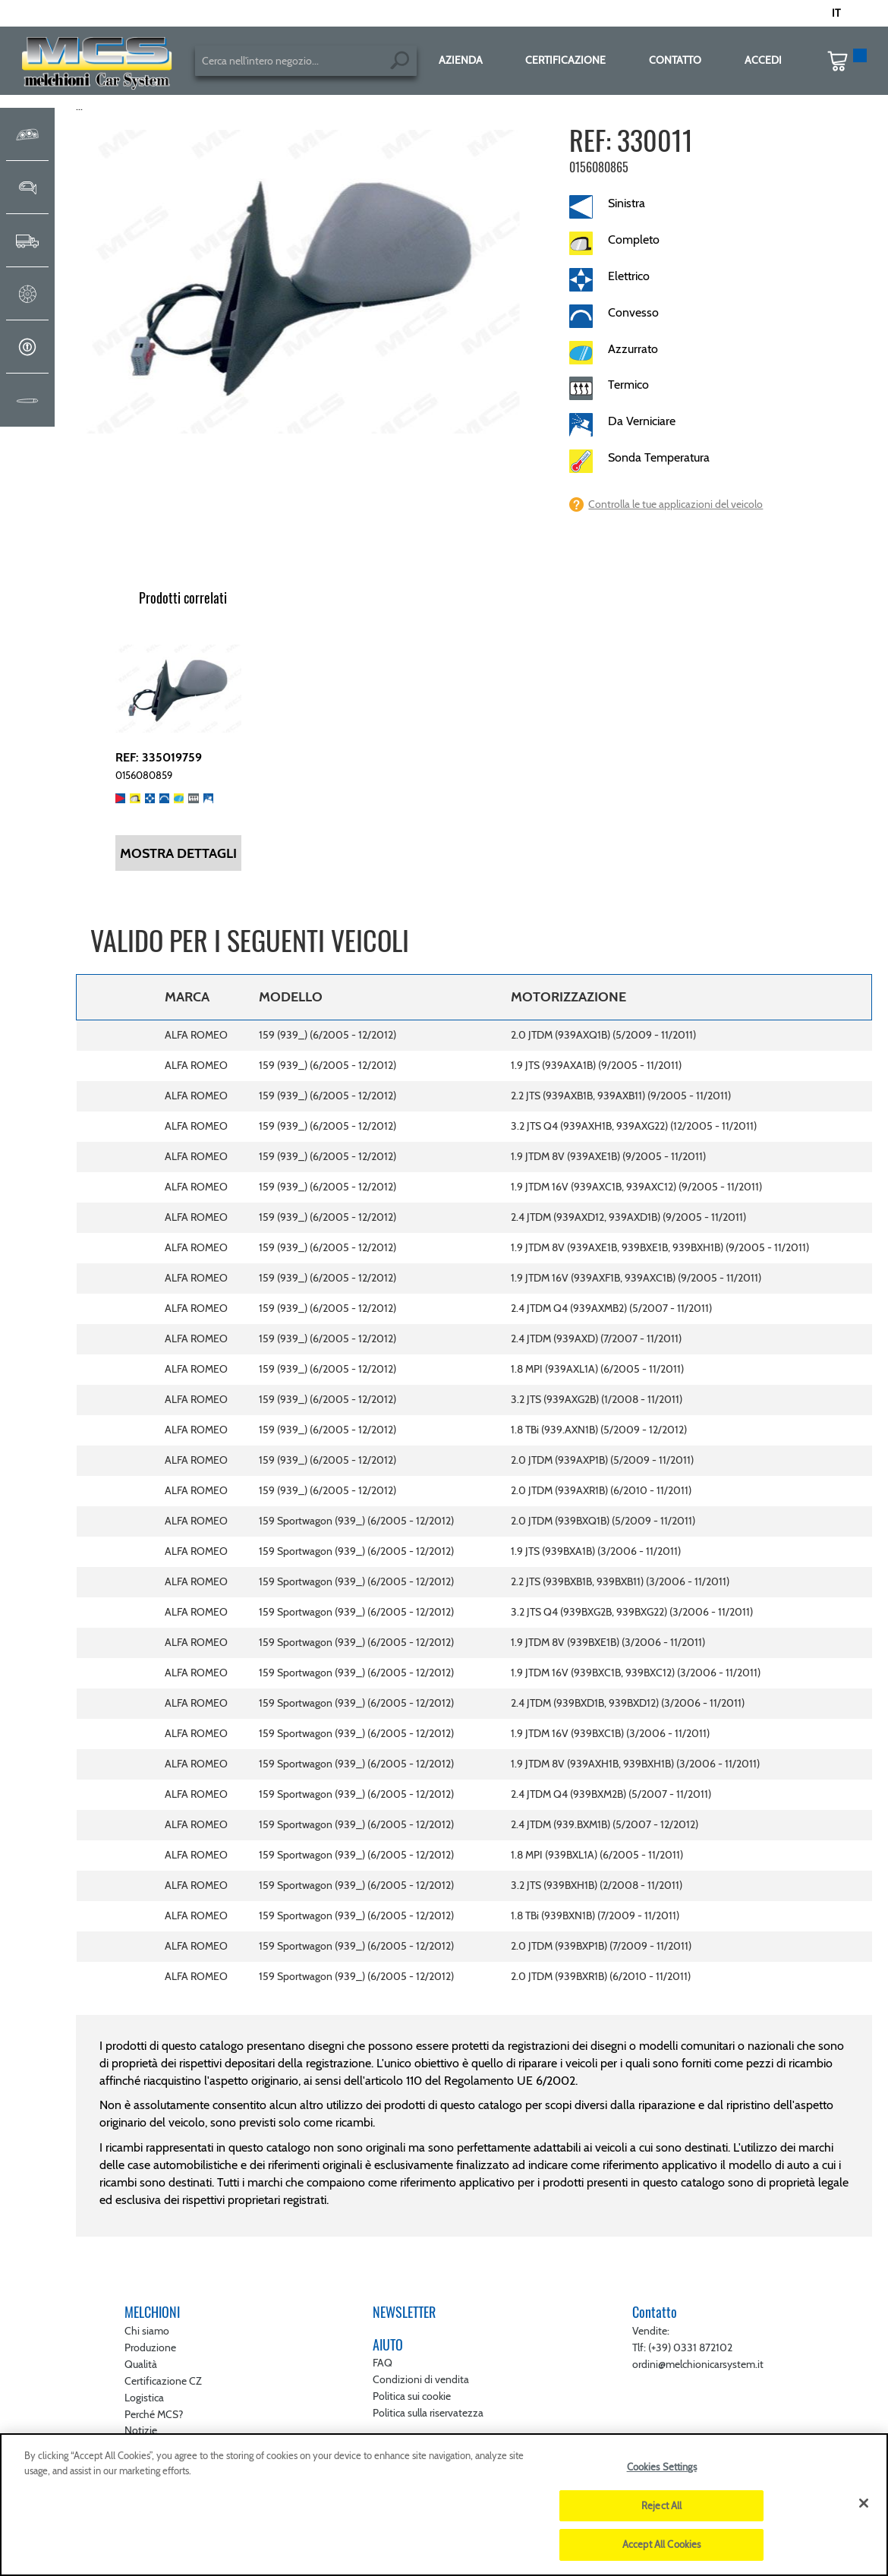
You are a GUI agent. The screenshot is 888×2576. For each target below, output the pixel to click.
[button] (843, 13)
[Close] (863, 2503)
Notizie (140, 2430)
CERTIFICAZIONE (565, 60)
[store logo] (97, 65)
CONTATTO (675, 60)
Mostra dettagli (178, 853)
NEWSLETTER (404, 2312)
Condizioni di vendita (421, 2379)
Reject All (661, 2505)
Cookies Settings (662, 2467)
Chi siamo (146, 2331)
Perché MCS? (153, 2414)
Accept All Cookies (661, 2544)
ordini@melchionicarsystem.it (698, 2364)
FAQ (382, 2362)
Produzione (150, 2347)
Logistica (144, 2397)
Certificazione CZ (163, 2381)
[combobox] (306, 61)
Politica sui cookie (412, 2396)
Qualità (140, 2364)
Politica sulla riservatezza (428, 2413)
